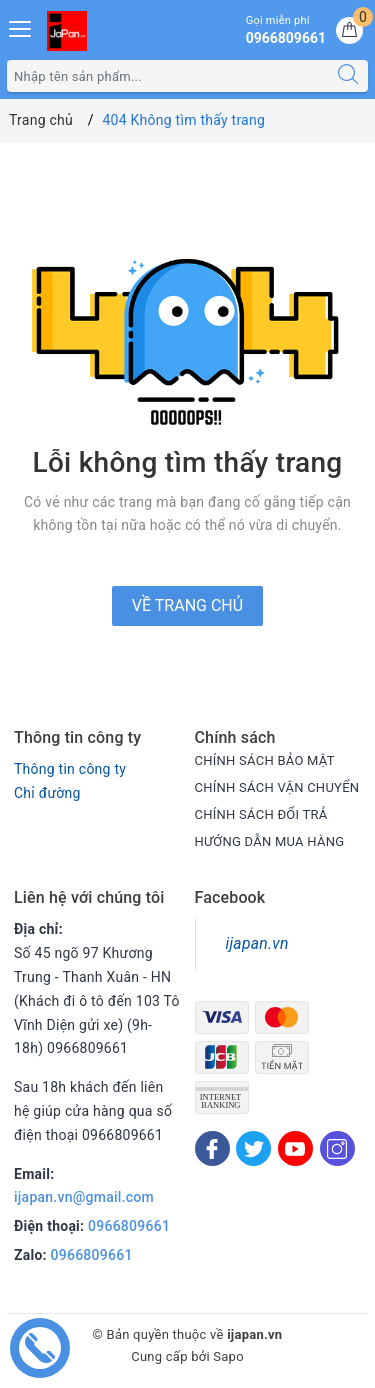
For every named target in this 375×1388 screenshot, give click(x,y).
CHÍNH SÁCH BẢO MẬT (265, 760)
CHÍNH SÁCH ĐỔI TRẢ (261, 814)
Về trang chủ (187, 605)
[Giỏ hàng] (349, 30)
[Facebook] (212, 1148)
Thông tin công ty (70, 769)
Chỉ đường (47, 793)
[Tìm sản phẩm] (168, 76)
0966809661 (129, 1226)
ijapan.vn (257, 943)
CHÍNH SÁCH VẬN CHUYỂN (277, 787)
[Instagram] (337, 1148)
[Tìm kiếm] (348, 76)
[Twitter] (253, 1148)
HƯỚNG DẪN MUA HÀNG (270, 841)
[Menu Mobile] (21, 26)
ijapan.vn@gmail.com (84, 1197)
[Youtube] (295, 1148)
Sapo (228, 1356)
